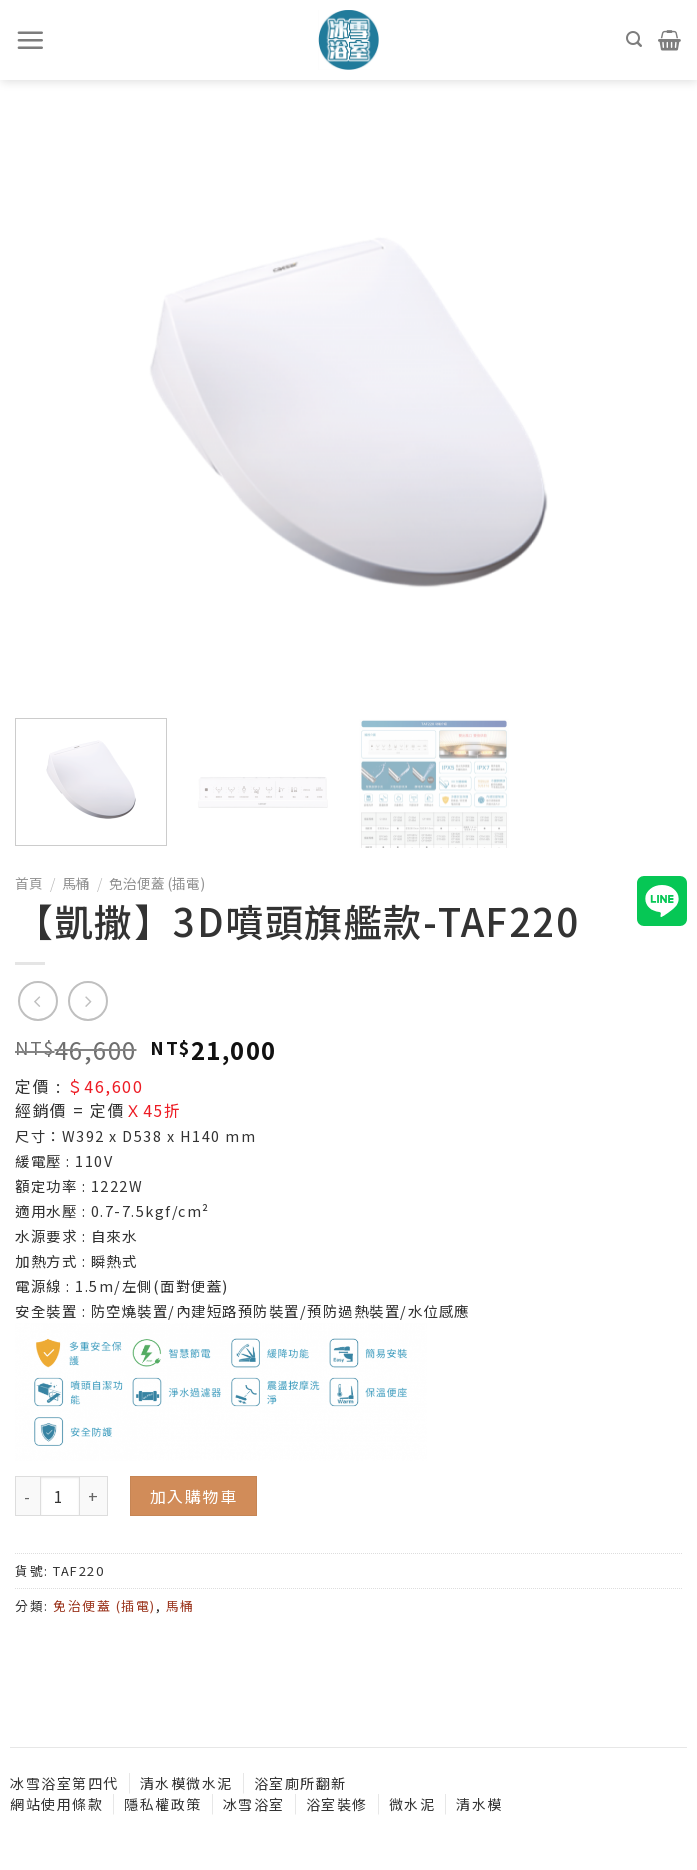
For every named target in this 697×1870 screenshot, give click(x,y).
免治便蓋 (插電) (157, 883)
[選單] (31, 40)
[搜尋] (635, 39)
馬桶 (76, 883)
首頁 (29, 883)
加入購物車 (194, 1496)
